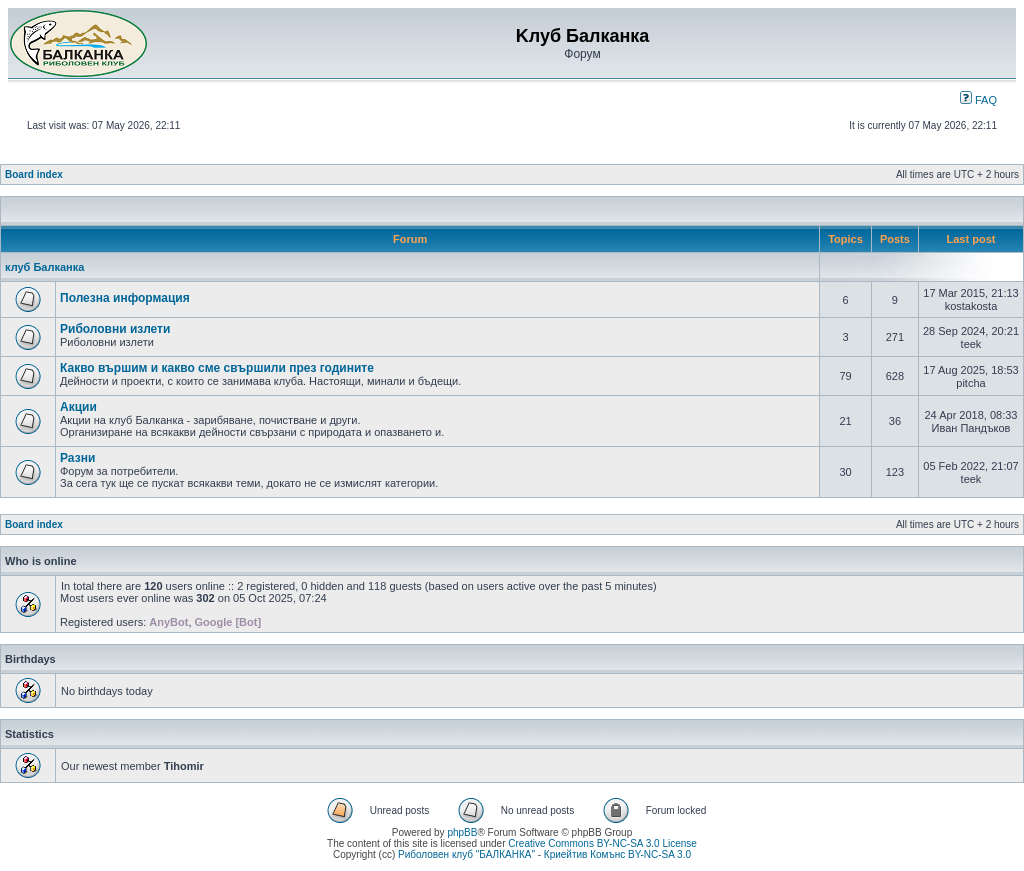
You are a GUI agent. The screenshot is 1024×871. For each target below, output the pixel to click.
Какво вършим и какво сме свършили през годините (217, 368)
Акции (78, 407)
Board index (34, 174)
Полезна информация (125, 298)
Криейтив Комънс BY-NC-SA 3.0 (617, 854)
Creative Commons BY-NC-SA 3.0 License (602, 843)
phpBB (462, 832)
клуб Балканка (44, 267)
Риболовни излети (115, 329)
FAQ (978, 100)
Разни (77, 458)
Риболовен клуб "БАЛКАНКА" (466, 854)
